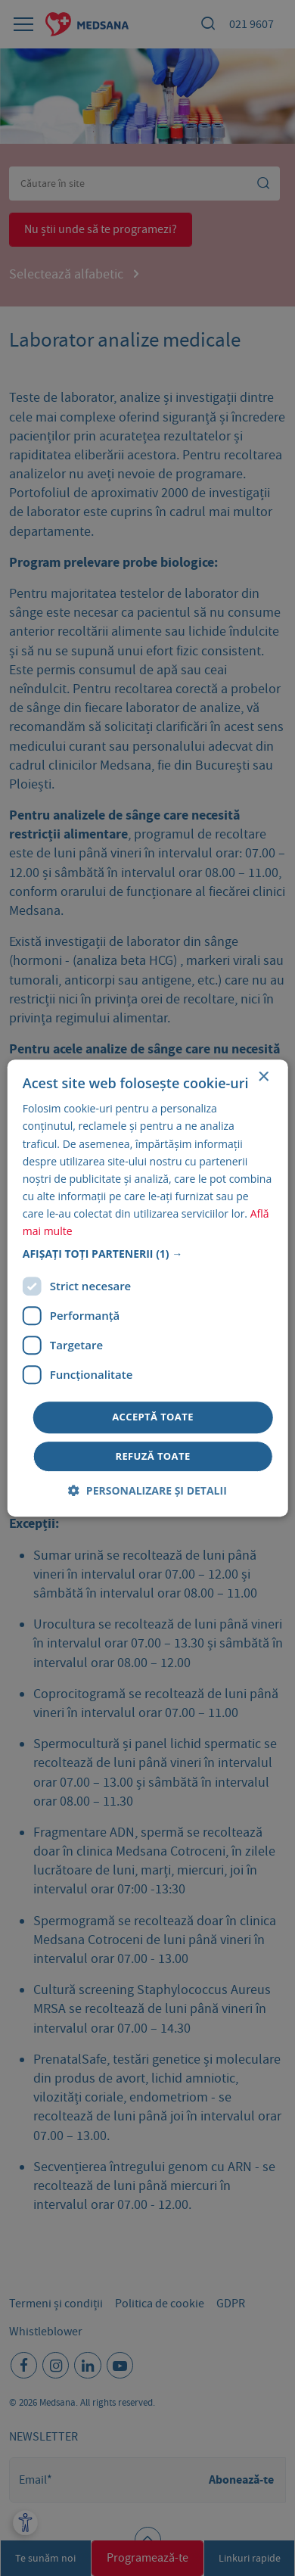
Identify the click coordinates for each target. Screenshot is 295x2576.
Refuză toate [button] (152, 1456)
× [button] (263, 1077)
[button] (148, 1254)
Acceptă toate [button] (153, 1416)
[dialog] (147, 1288)
